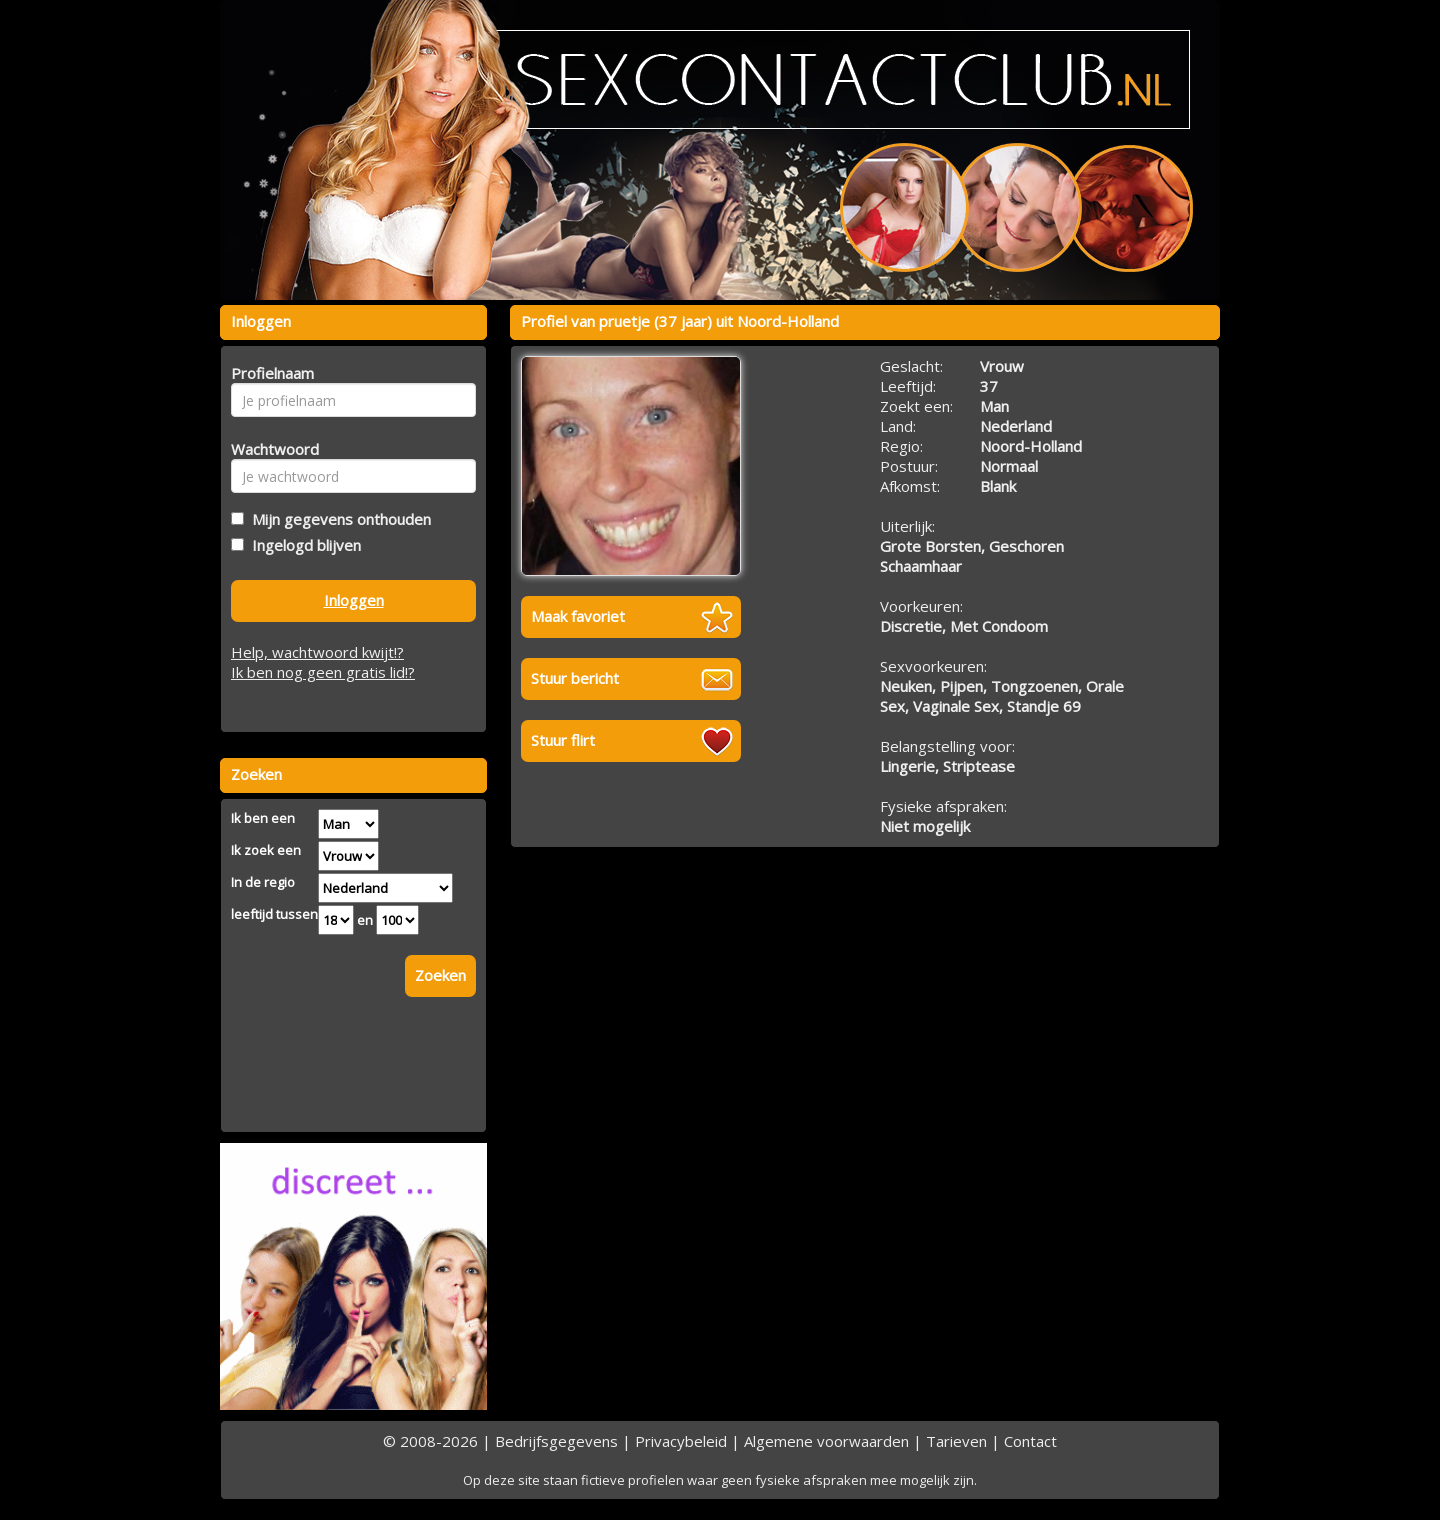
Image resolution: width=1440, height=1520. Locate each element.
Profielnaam (269, 373)
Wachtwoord (269, 449)
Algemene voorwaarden (826, 1441)
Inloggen (354, 600)
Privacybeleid (681, 1441)
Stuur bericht (575, 678)
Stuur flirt (563, 740)
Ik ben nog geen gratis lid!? (323, 672)
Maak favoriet (578, 616)
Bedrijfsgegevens (556, 1441)
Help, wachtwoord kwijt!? (317, 652)
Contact (1030, 1441)
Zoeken (440, 975)
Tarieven (956, 1441)
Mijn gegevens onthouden (337, 519)
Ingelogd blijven (302, 545)
